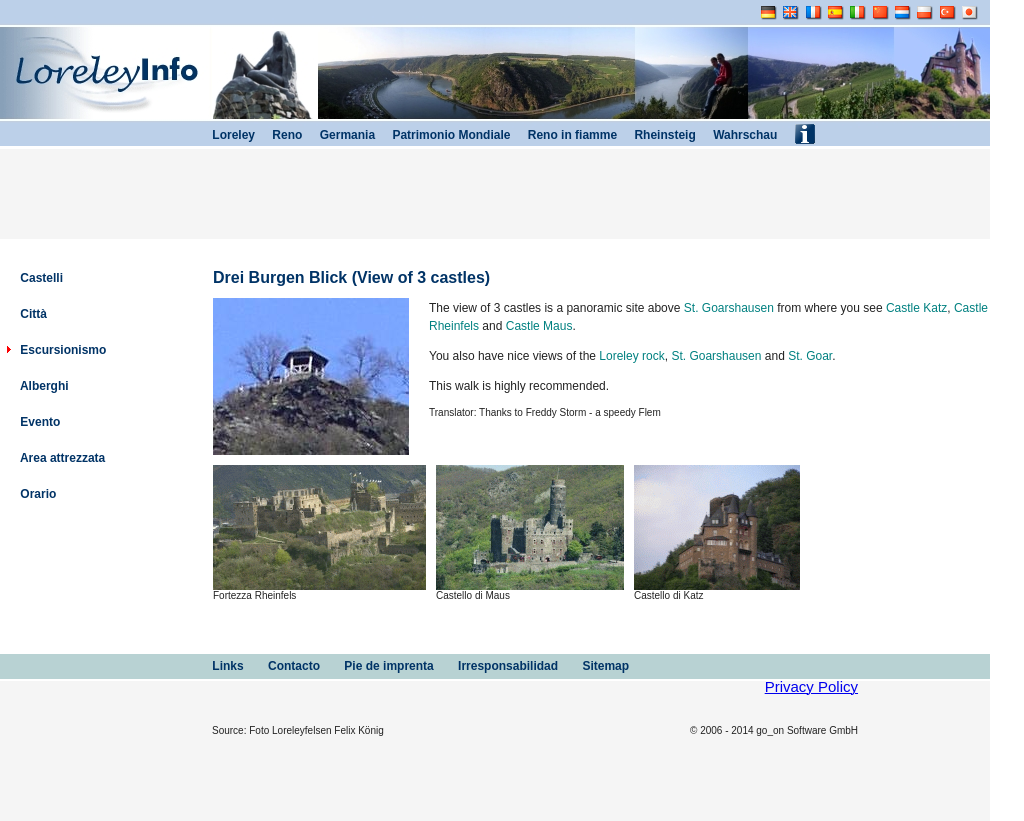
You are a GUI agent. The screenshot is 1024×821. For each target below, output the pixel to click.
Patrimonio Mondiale (442, 135)
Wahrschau (737, 135)
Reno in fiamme (563, 135)
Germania (338, 135)
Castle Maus (539, 326)
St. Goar (810, 356)
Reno (278, 135)
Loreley (225, 135)
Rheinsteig (656, 135)
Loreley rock (631, 356)
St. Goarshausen (729, 308)
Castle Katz (916, 308)
